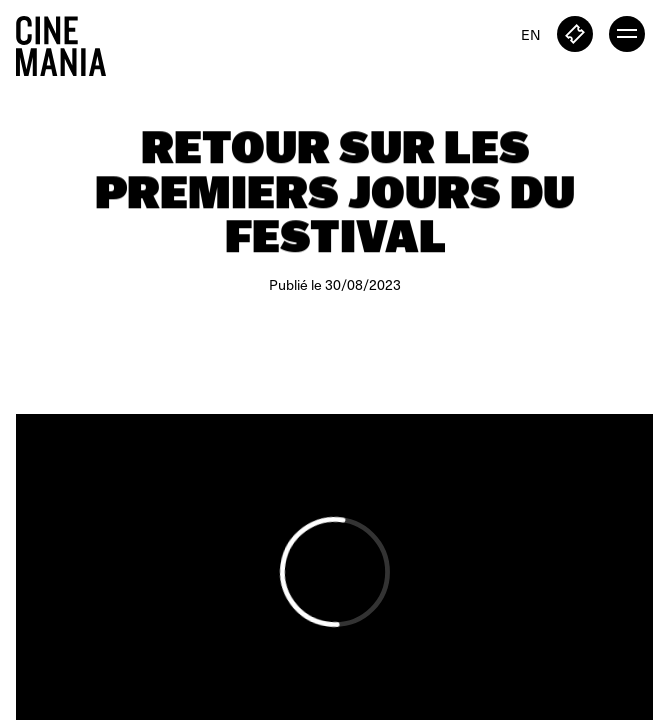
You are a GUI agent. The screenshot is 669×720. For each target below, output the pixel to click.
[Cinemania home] (69, 42)
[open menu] (627, 34)
